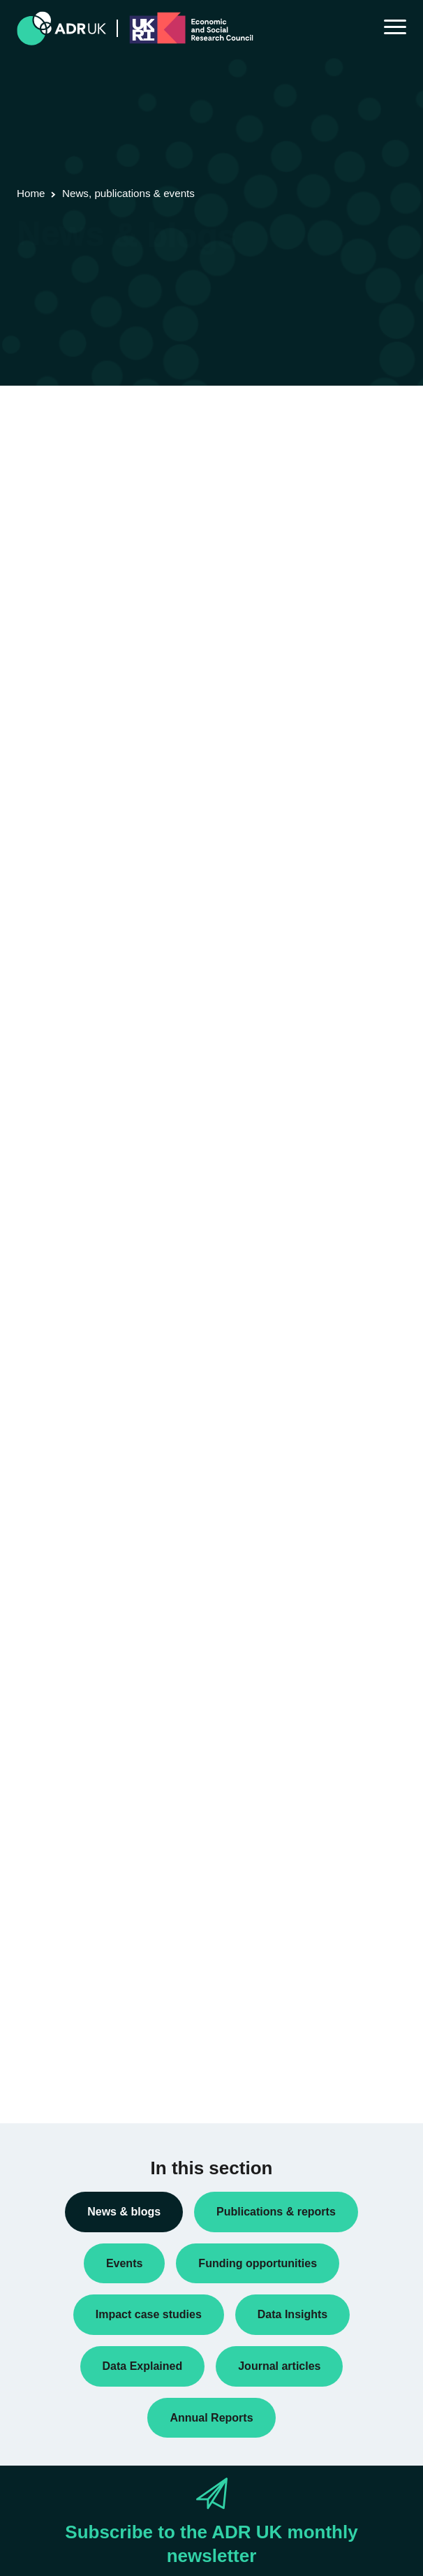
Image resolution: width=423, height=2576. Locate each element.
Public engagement (70, 1753)
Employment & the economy (89, 2001)
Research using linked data (87, 1820)
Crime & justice (61, 1978)
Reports (45, 1776)
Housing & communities (79, 2046)
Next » (131, 488)
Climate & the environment (86, 1956)
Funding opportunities (75, 1686)
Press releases (60, 1731)
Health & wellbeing (69, 2024)
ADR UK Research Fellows (87, 1507)
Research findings (67, 1798)
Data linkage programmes (84, 1618)
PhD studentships (66, 1709)
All (33, 1484)
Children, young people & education (106, 1934)
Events (43, 1664)
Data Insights (56, 1596)
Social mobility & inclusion (84, 2068)
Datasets (47, 1641)
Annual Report (59, 1529)
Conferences (56, 1574)
